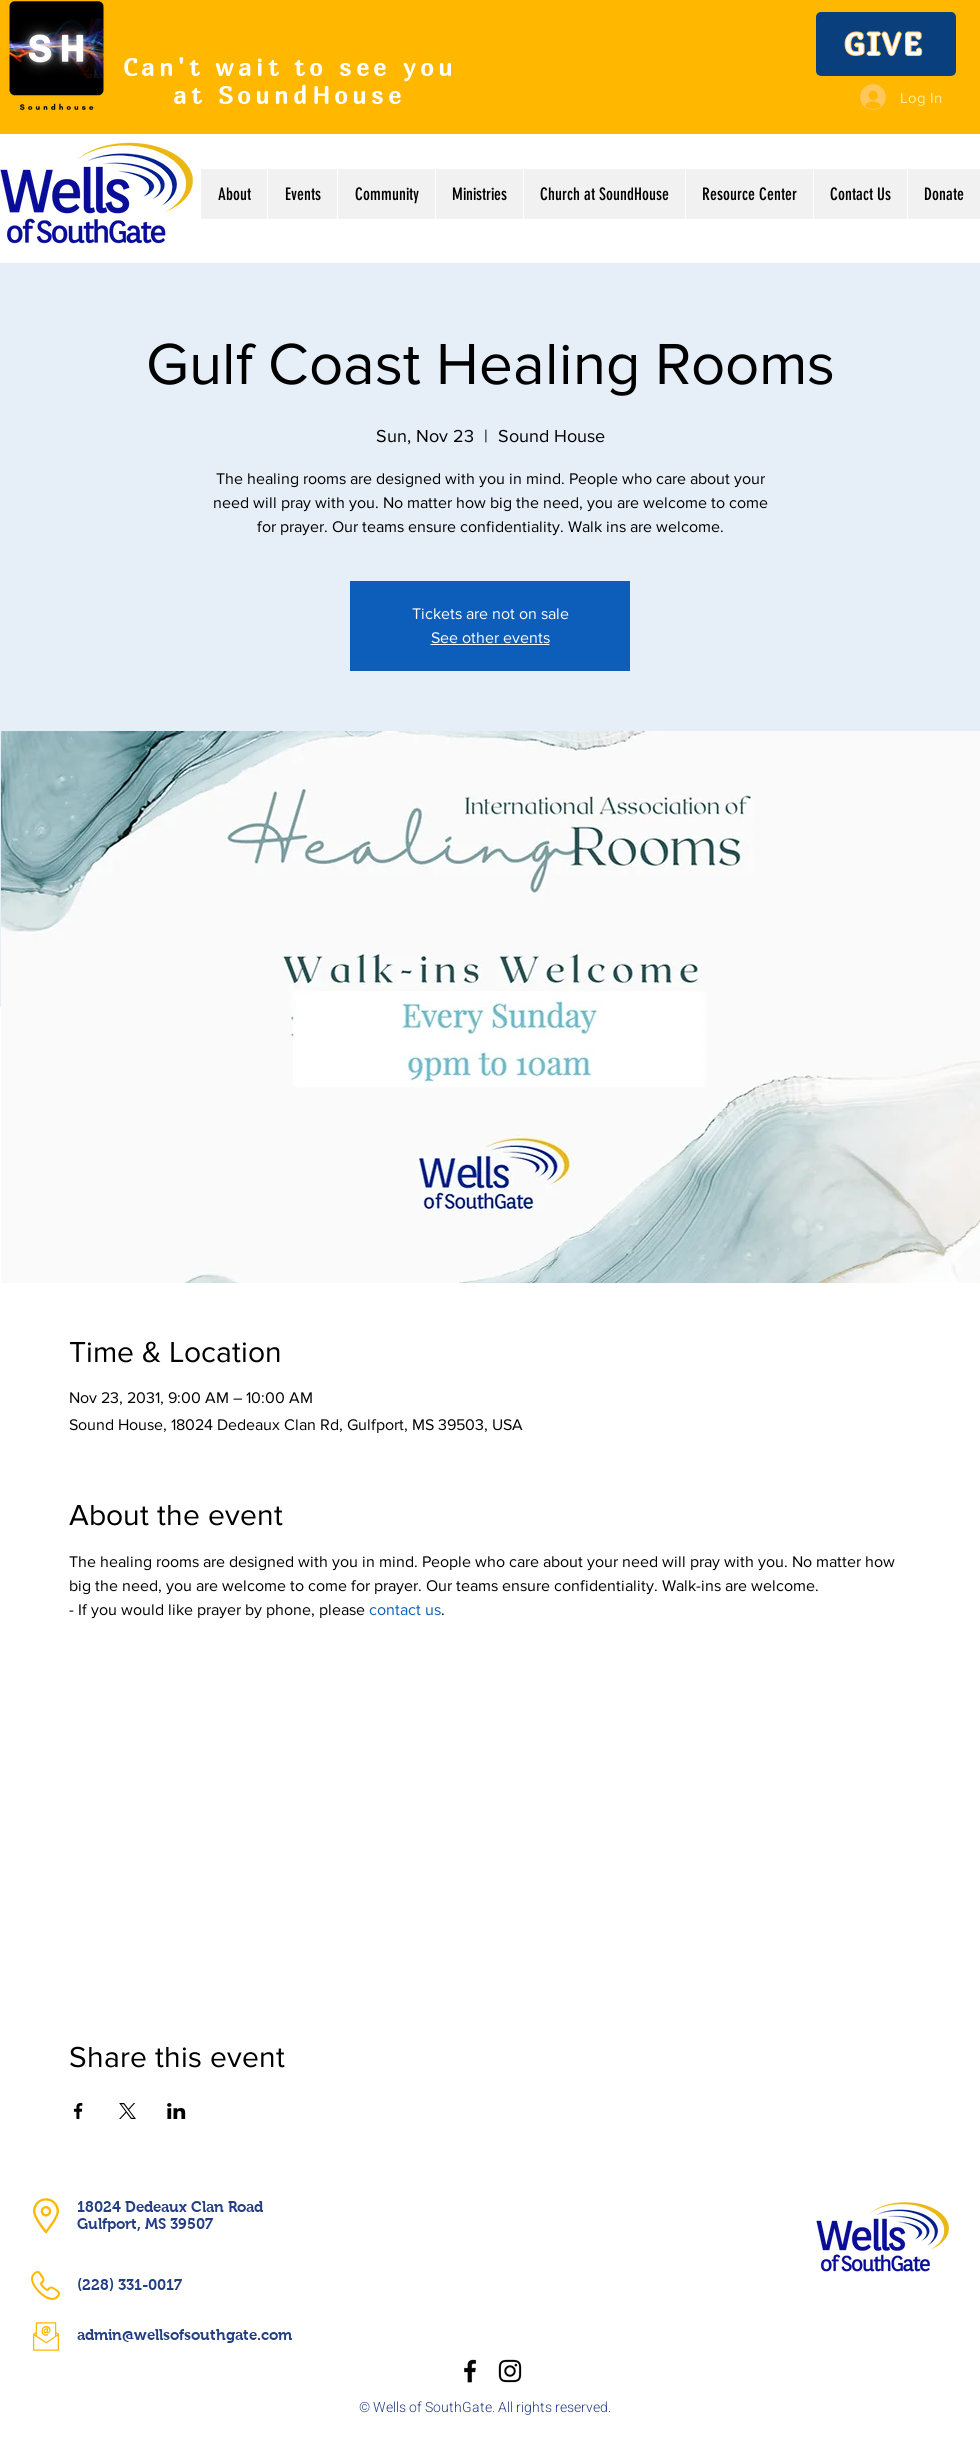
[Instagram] (510, 2371)
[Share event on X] (127, 2111)
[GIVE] (886, 44)
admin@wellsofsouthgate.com (184, 2334)
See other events (490, 637)
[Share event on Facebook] (78, 2111)
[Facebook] (470, 2371)
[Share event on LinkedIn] (176, 2111)
